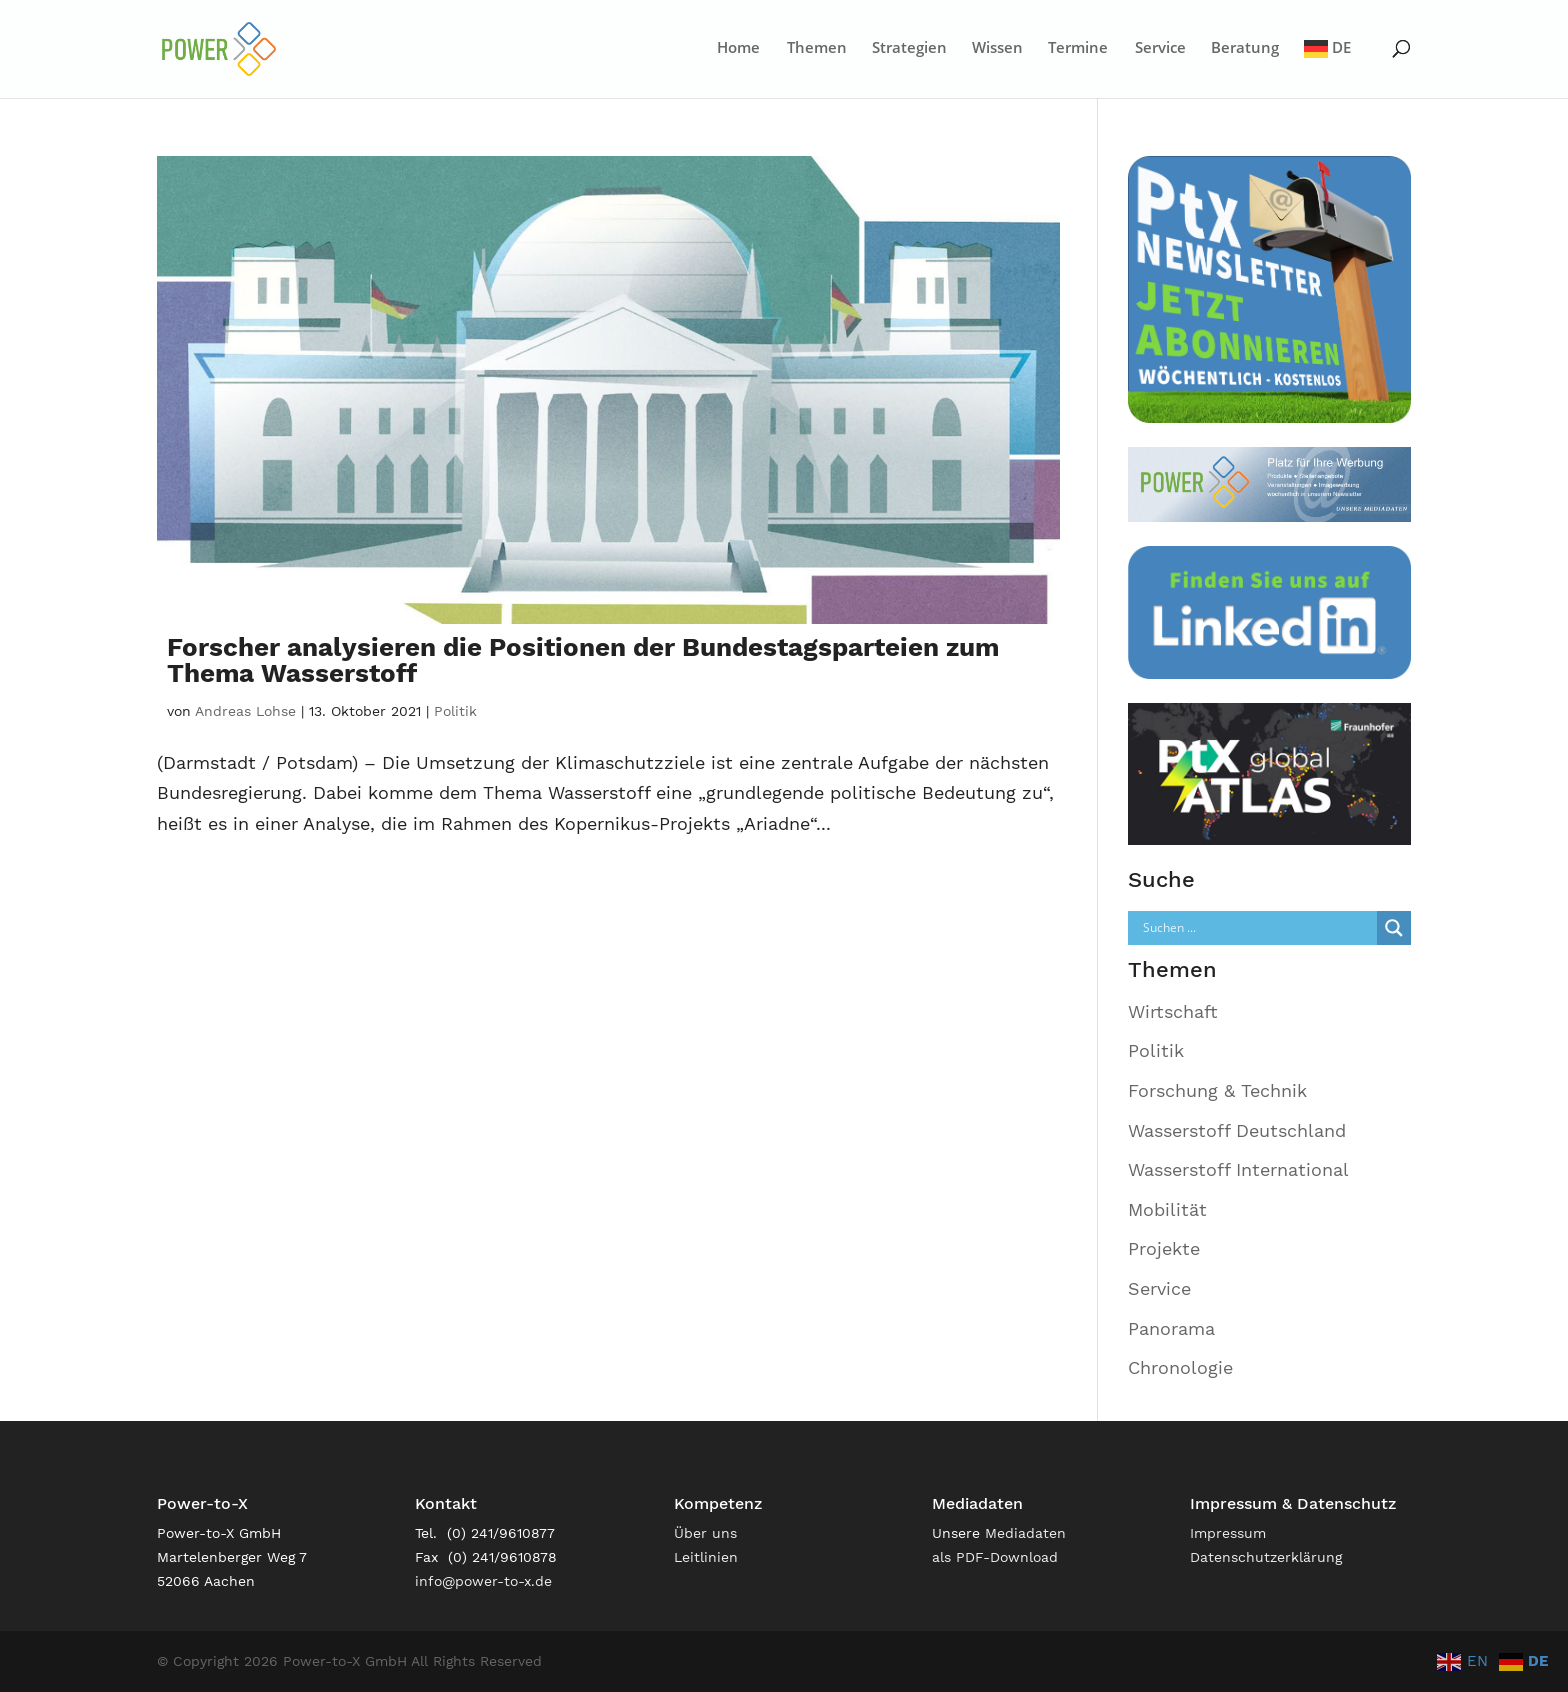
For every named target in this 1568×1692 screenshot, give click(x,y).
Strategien (909, 48)
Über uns (705, 1533)
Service (1160, 48)
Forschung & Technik (1217, 1090)
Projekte (1164, 1248)
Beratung (1245, 48)
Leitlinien (706, 1557)
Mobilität (1167, 1209)
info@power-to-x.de (483, 1581)
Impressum (1228, 1533)
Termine (1078, 48)
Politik (455, 711)
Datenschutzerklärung (1266, 1557)
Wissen (997, 48)
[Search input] (1258, 928)
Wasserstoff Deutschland (1237, 1130)
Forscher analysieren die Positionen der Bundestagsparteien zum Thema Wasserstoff (583, 660)
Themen (817, 48)
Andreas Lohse (245, 711)
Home (738, 48)
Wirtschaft (1173, 1011)
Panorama (1171, 1328)
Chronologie (1180, 1367)
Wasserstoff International (1238, 1169)
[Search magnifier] (1394, 928)
